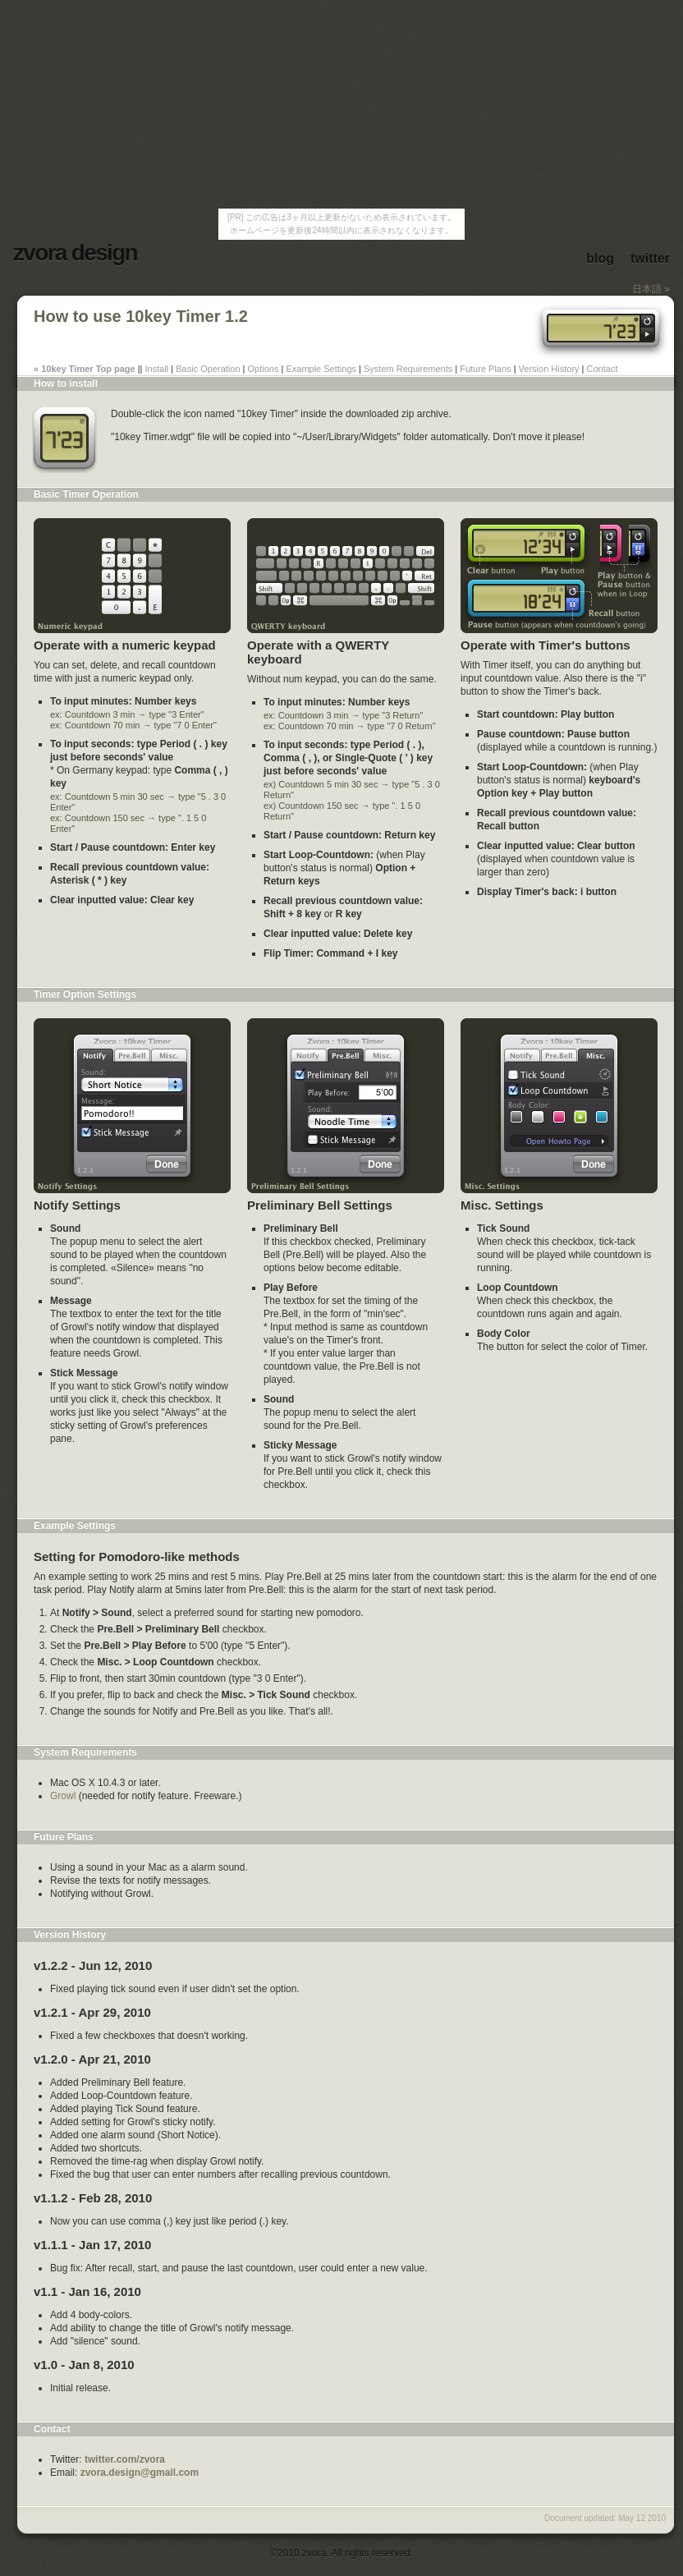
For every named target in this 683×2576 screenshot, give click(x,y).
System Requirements (408, 369)
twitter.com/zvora (125, 2459)
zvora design (75, 252)
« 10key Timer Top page (84, 369)
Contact (602, 369)
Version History (549, 369)
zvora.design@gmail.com (139, 2472)
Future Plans (485, 369)
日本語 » (651, 289)
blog (600, 258)
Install (157, 369)
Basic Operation (208, 369)
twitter (650, 258)
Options (263, 369)
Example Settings (321, 369)
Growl (63, 1796)
